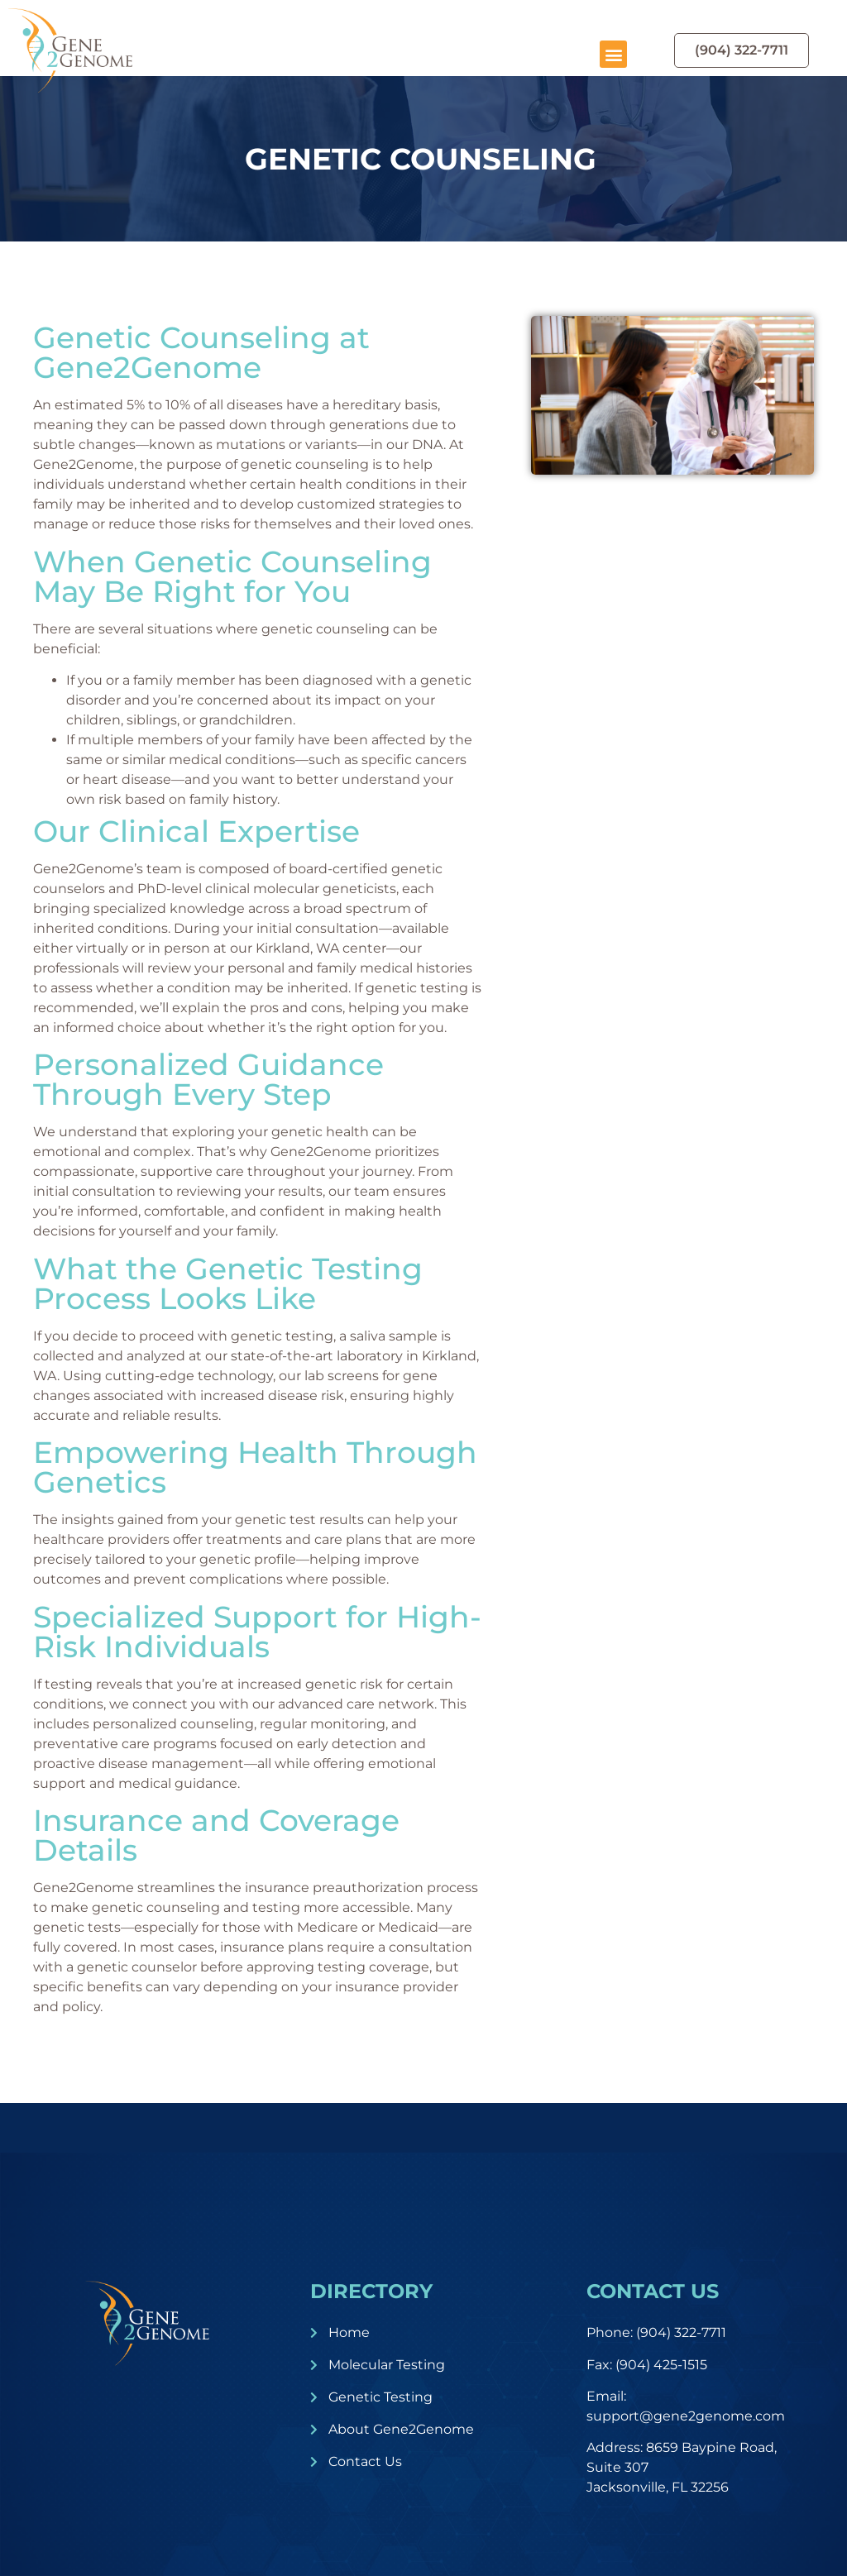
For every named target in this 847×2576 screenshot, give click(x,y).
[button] (613, 54)
